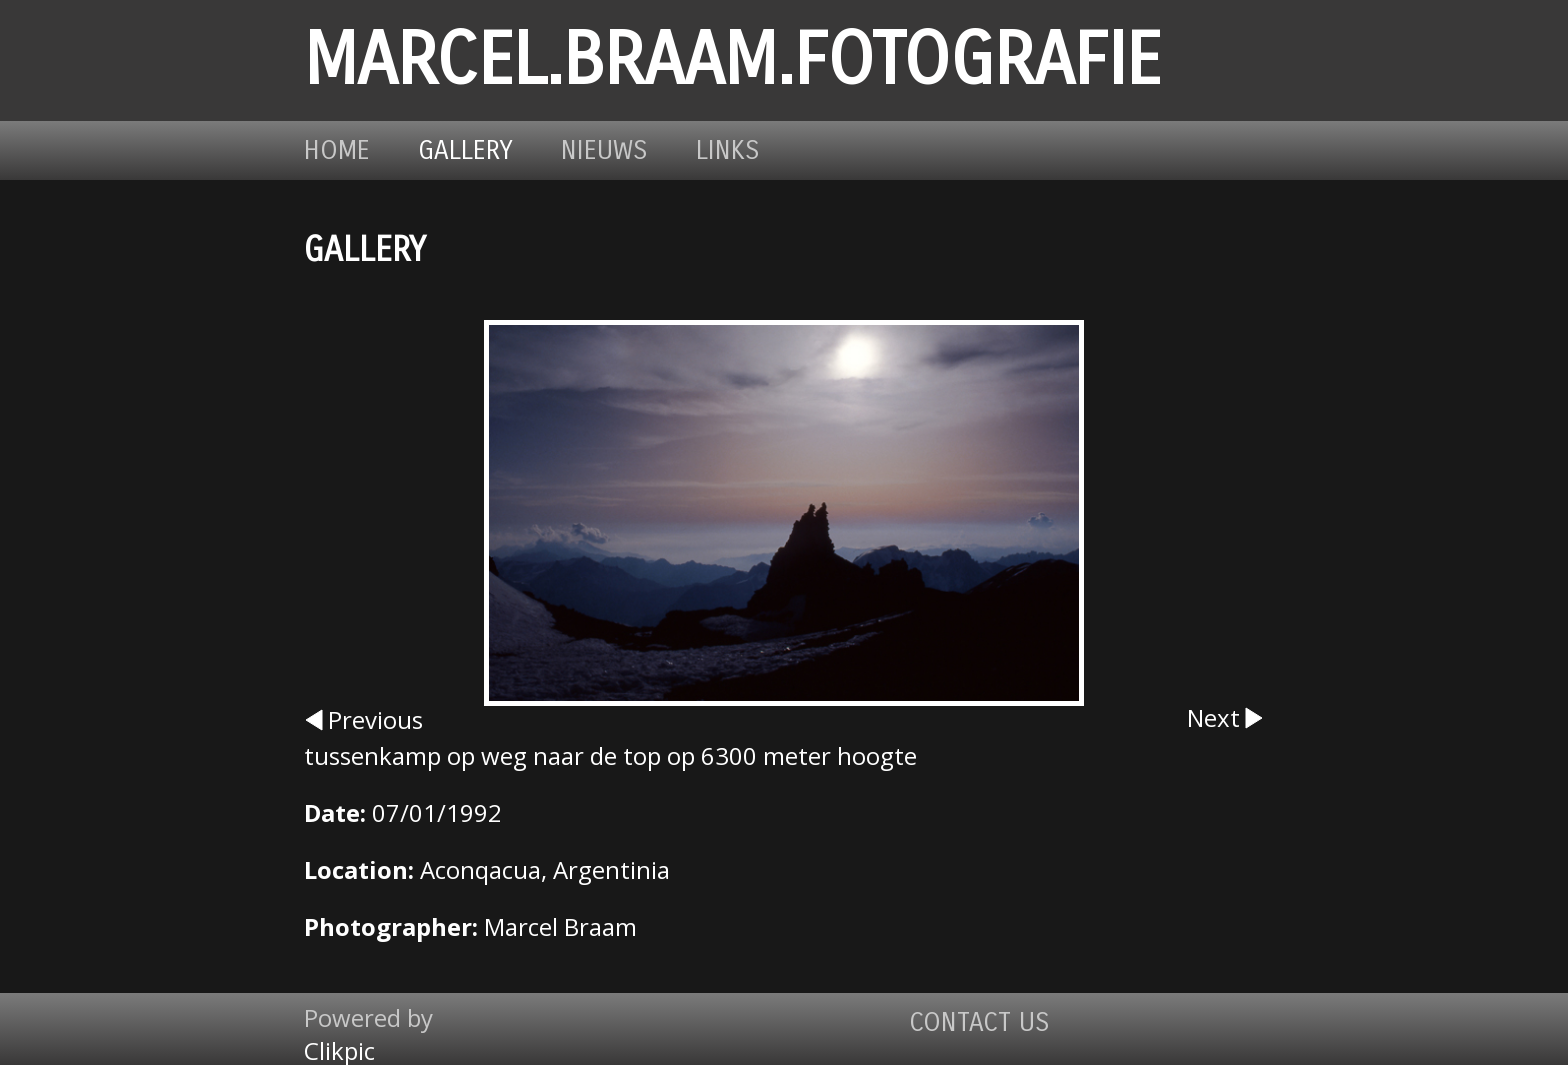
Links (728, 150)
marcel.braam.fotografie (732, 60)
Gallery (465, 150)
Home (337, 150)
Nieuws (604, 150)
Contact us (979, 1022)
